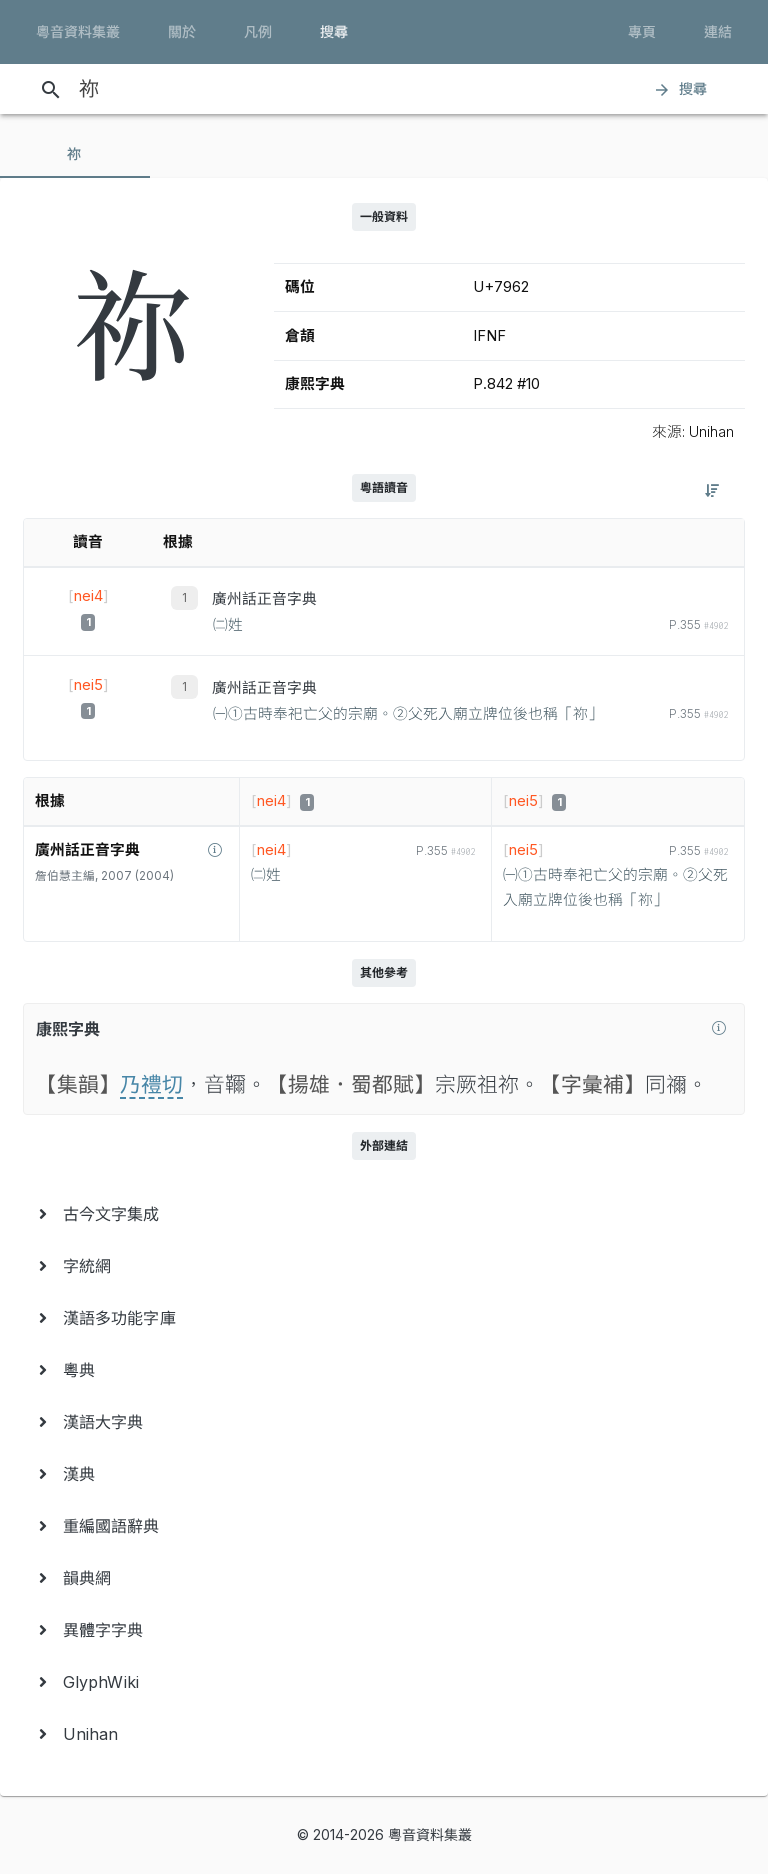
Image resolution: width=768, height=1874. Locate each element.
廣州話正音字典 (264, 599)
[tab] (75, 154)
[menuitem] (384, 1214)
